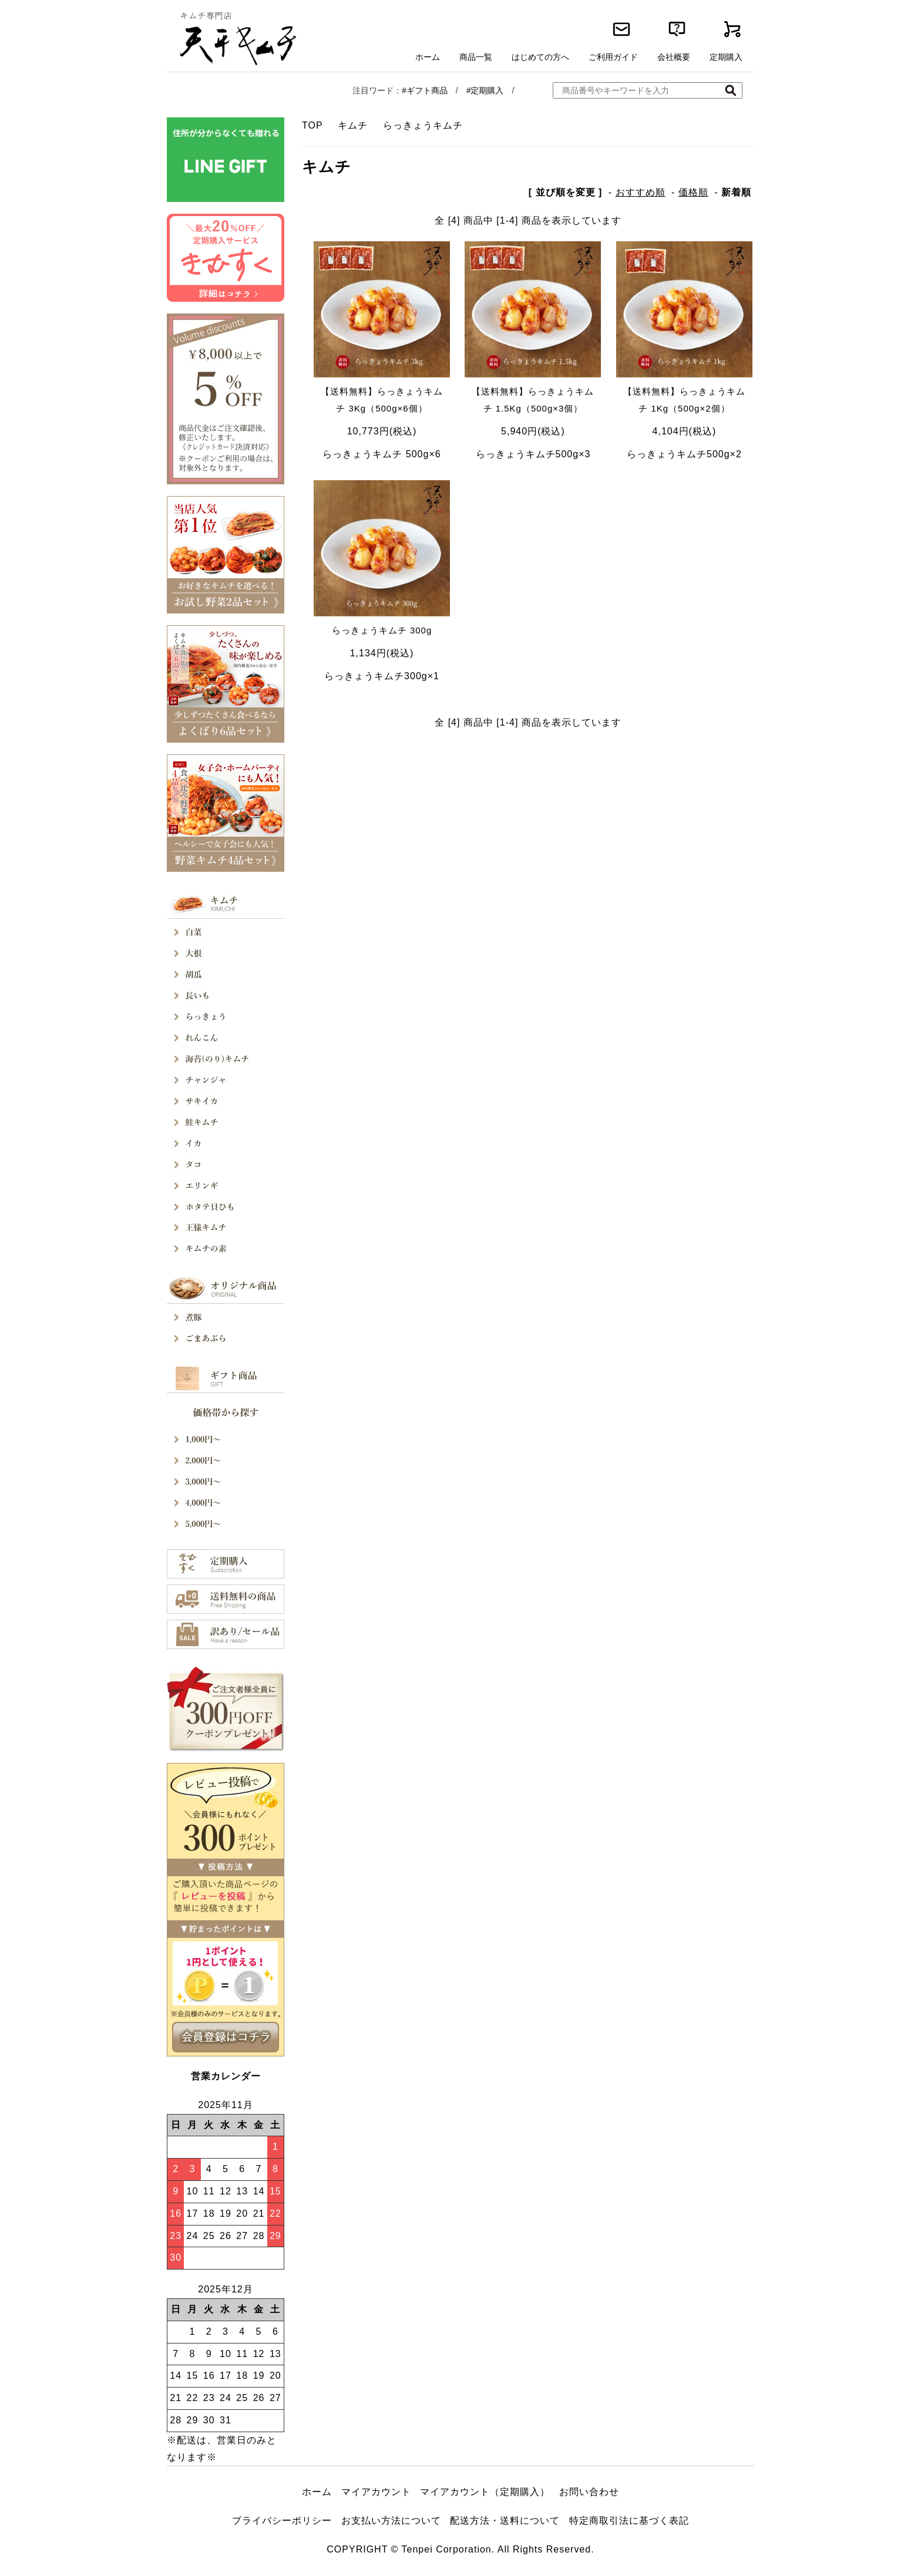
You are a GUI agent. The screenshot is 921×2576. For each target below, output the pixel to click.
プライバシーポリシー (282, 2521)
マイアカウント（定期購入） (485, 2492)
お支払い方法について (391, 2521)
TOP (312, 125)
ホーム (317, 2492)
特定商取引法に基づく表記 (629, 2521)
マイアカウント (376, 2492)
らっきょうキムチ (423, 125)
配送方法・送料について (505, 2521)
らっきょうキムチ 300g (382, 630)
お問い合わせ (589, 2492)
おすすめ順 (640, 192)
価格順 (693, 192)
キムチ (353, 125)
